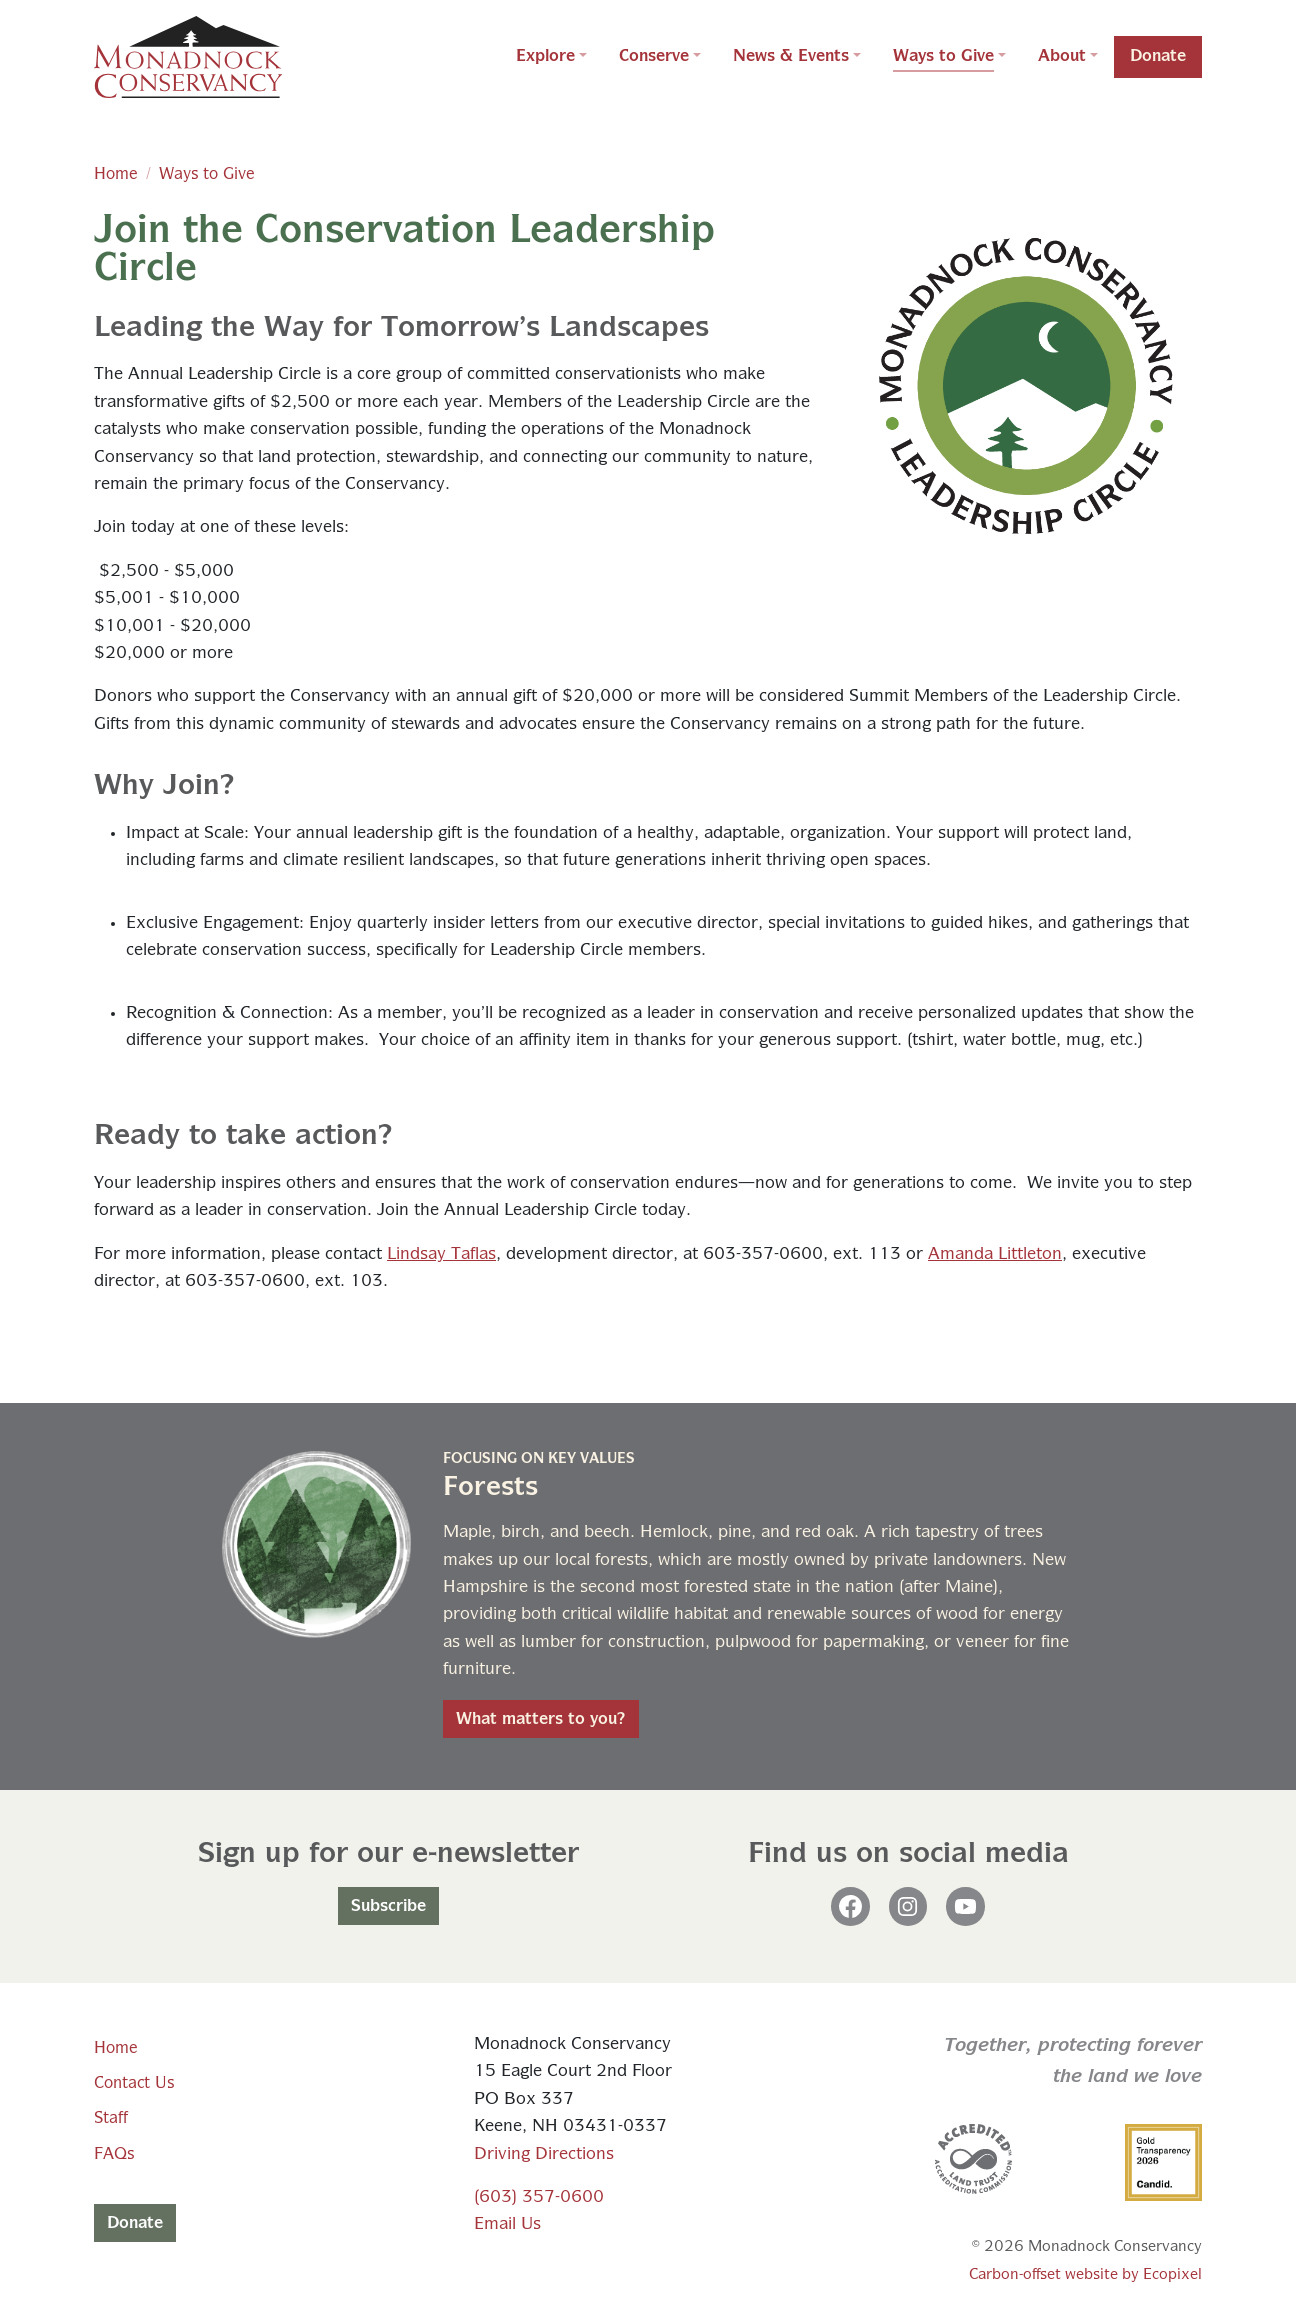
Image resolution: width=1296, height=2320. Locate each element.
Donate (135, 2223)
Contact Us (134, 2083)
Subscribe (388, 1906)
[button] (551, 57)
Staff (111, 2118)
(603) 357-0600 (539, 2197)
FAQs (114, 2154)
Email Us (507, 2224)
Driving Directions (544, 2154)
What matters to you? (541, 1719)
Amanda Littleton (995, 1254)
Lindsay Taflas (441, 1254)
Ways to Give (207, 174)
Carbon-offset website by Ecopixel (1085, 2274)
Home (116, 174)
